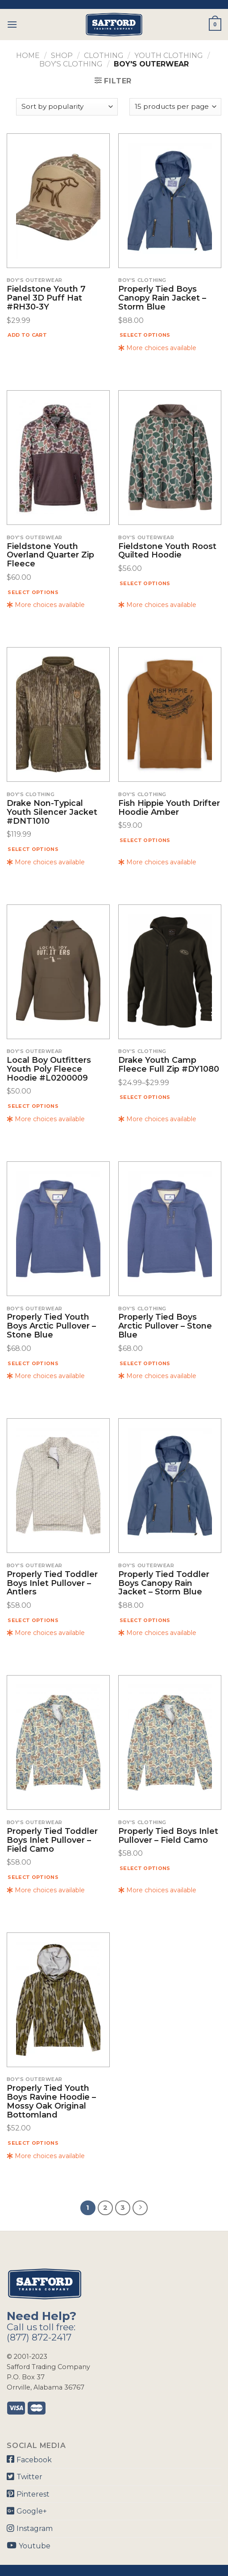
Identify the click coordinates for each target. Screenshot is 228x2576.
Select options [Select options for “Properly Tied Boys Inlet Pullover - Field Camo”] (145, 1868)
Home (28, 55)
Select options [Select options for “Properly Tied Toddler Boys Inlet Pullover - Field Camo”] (33, 1877)
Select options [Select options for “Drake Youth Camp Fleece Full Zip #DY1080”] (145, 1097)
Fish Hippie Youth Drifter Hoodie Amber (169, 808)
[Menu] (12, 24)
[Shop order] (67, 107)
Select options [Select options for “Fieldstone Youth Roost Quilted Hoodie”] (145, 583)
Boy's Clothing (71, 64)
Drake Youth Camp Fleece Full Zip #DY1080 (168, 1065)
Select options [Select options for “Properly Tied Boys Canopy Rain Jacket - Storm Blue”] (145, 335)
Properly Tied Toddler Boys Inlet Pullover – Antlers (52, 1583)
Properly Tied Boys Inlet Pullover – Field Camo (168, 1836)
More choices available (157, 348)
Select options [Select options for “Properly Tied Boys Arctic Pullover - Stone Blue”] (145, 1363)
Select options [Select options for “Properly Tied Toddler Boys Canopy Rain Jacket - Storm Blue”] (145, 1620)
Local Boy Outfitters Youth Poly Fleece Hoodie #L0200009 (49, 1069)
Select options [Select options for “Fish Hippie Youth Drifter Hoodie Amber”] (145, 840)
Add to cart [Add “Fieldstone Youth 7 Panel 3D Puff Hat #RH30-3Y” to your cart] (27, 335)
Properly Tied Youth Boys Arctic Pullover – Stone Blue (51, 1326)
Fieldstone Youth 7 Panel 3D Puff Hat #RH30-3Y (46, 298)
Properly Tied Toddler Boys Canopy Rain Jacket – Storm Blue (163, 1583)
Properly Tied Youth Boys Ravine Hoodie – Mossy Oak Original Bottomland (51, 2101)
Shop (62, 55)
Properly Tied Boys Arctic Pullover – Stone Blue (165, 1326)
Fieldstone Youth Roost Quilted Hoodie (167, 551)
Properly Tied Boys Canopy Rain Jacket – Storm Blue (162, 298)
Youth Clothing (168, 55)
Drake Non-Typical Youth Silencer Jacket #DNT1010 (52, 812)
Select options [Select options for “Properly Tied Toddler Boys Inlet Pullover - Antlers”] (33, 1620)
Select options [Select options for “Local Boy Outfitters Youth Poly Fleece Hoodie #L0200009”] (33, 1106)
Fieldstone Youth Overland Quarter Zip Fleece (50, 555)
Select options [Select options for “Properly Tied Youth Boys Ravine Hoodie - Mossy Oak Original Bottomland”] (33, 2143)
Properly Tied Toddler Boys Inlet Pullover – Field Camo (52, 1840)
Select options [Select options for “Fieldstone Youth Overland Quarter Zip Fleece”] (33, 592)
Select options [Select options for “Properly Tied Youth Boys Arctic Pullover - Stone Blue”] (33, 1363)
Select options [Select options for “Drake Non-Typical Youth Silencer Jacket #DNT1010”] (33, 849)
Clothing (104, 55)
